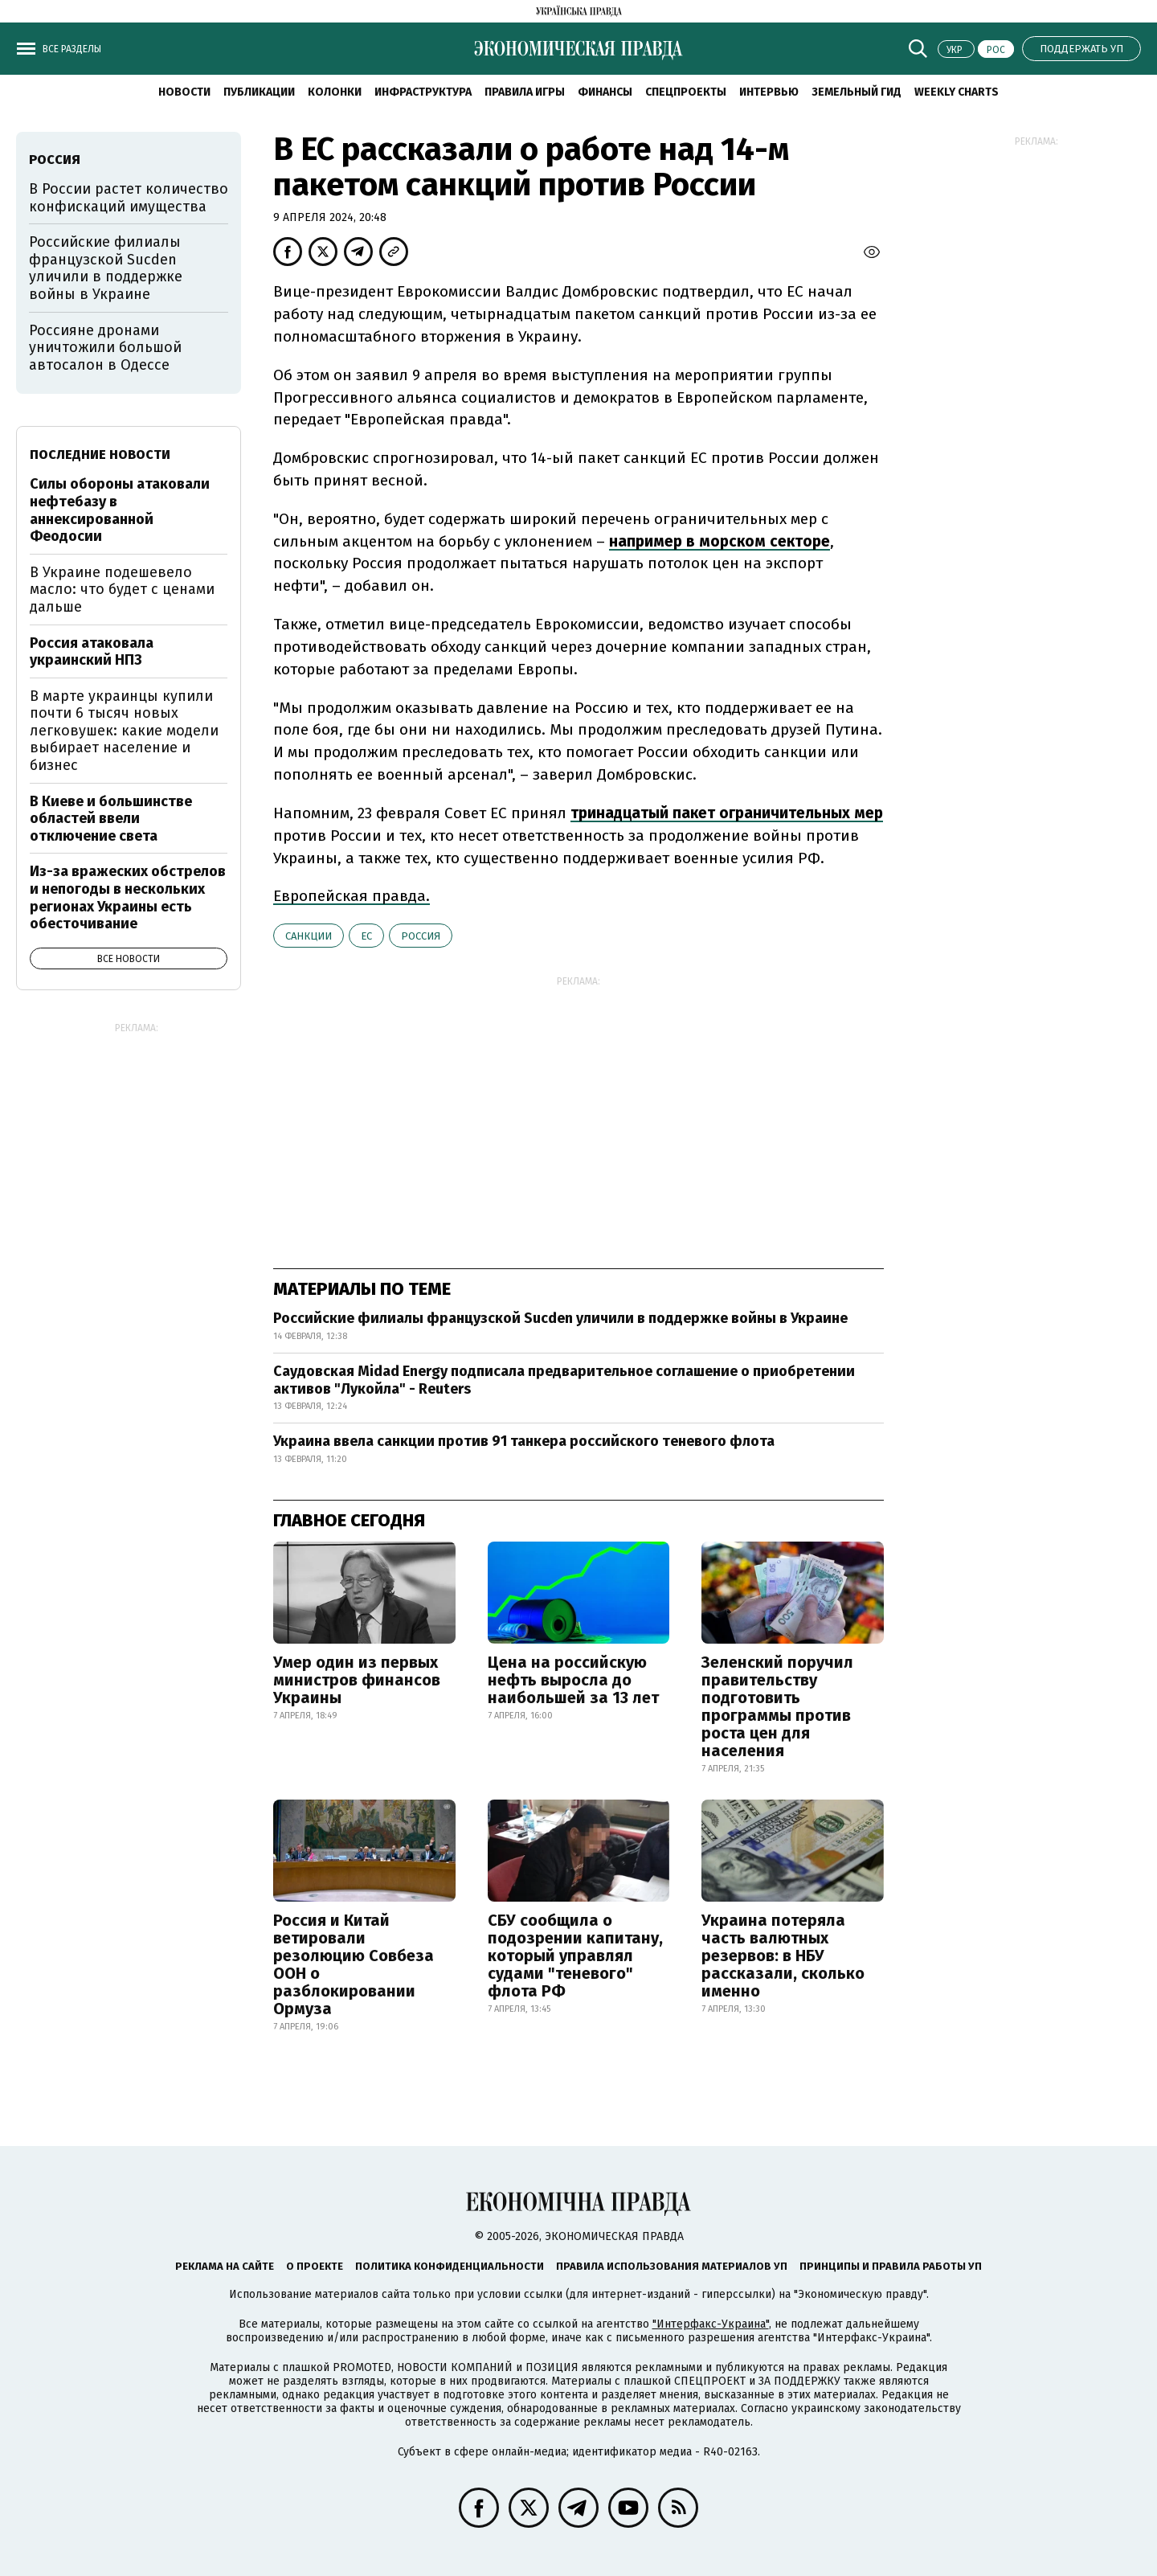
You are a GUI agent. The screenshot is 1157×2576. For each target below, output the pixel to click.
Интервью (769, 92)
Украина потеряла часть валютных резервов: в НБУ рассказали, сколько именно (783, 1955)
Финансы (605, 92)
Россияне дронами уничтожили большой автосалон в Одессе (105, 347)
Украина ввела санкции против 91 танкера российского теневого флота (524, 1441)
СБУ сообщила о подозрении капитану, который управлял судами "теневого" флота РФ (575, 1955)
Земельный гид (856, 92)
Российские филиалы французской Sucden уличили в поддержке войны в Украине (560, 1318)
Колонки (335, 92)
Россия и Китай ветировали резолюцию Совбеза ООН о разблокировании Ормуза (353, 1964)
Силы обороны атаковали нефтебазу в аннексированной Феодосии (120, 510)
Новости (184, 92)
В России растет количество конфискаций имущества (128, 197)
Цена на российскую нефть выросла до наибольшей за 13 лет (573, 1679)
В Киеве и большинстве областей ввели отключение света (111, 818)
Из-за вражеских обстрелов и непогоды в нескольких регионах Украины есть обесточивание (128, 897)
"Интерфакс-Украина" (710, 2324)
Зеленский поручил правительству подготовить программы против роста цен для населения (777, 1706)
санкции (308, 936)
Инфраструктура (423, 92)
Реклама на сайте (224, 2266)
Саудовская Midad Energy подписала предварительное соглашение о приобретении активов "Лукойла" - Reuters (564, 1380)
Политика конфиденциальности (449, 2266)
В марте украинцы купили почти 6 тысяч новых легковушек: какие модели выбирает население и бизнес (124, 730)
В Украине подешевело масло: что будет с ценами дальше (122, 589)
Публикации (259, 92)
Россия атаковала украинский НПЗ (91, 652)
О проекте (314, 2266)
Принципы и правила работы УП (890, 2266)
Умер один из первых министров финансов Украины (356, 1679)
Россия (420, 936)
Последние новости (100, 454)
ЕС (366, 936)
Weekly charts (956, 92)
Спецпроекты (685, 92)
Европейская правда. (351, 896)
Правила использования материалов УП (671, 2266)
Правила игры (524, 92)
